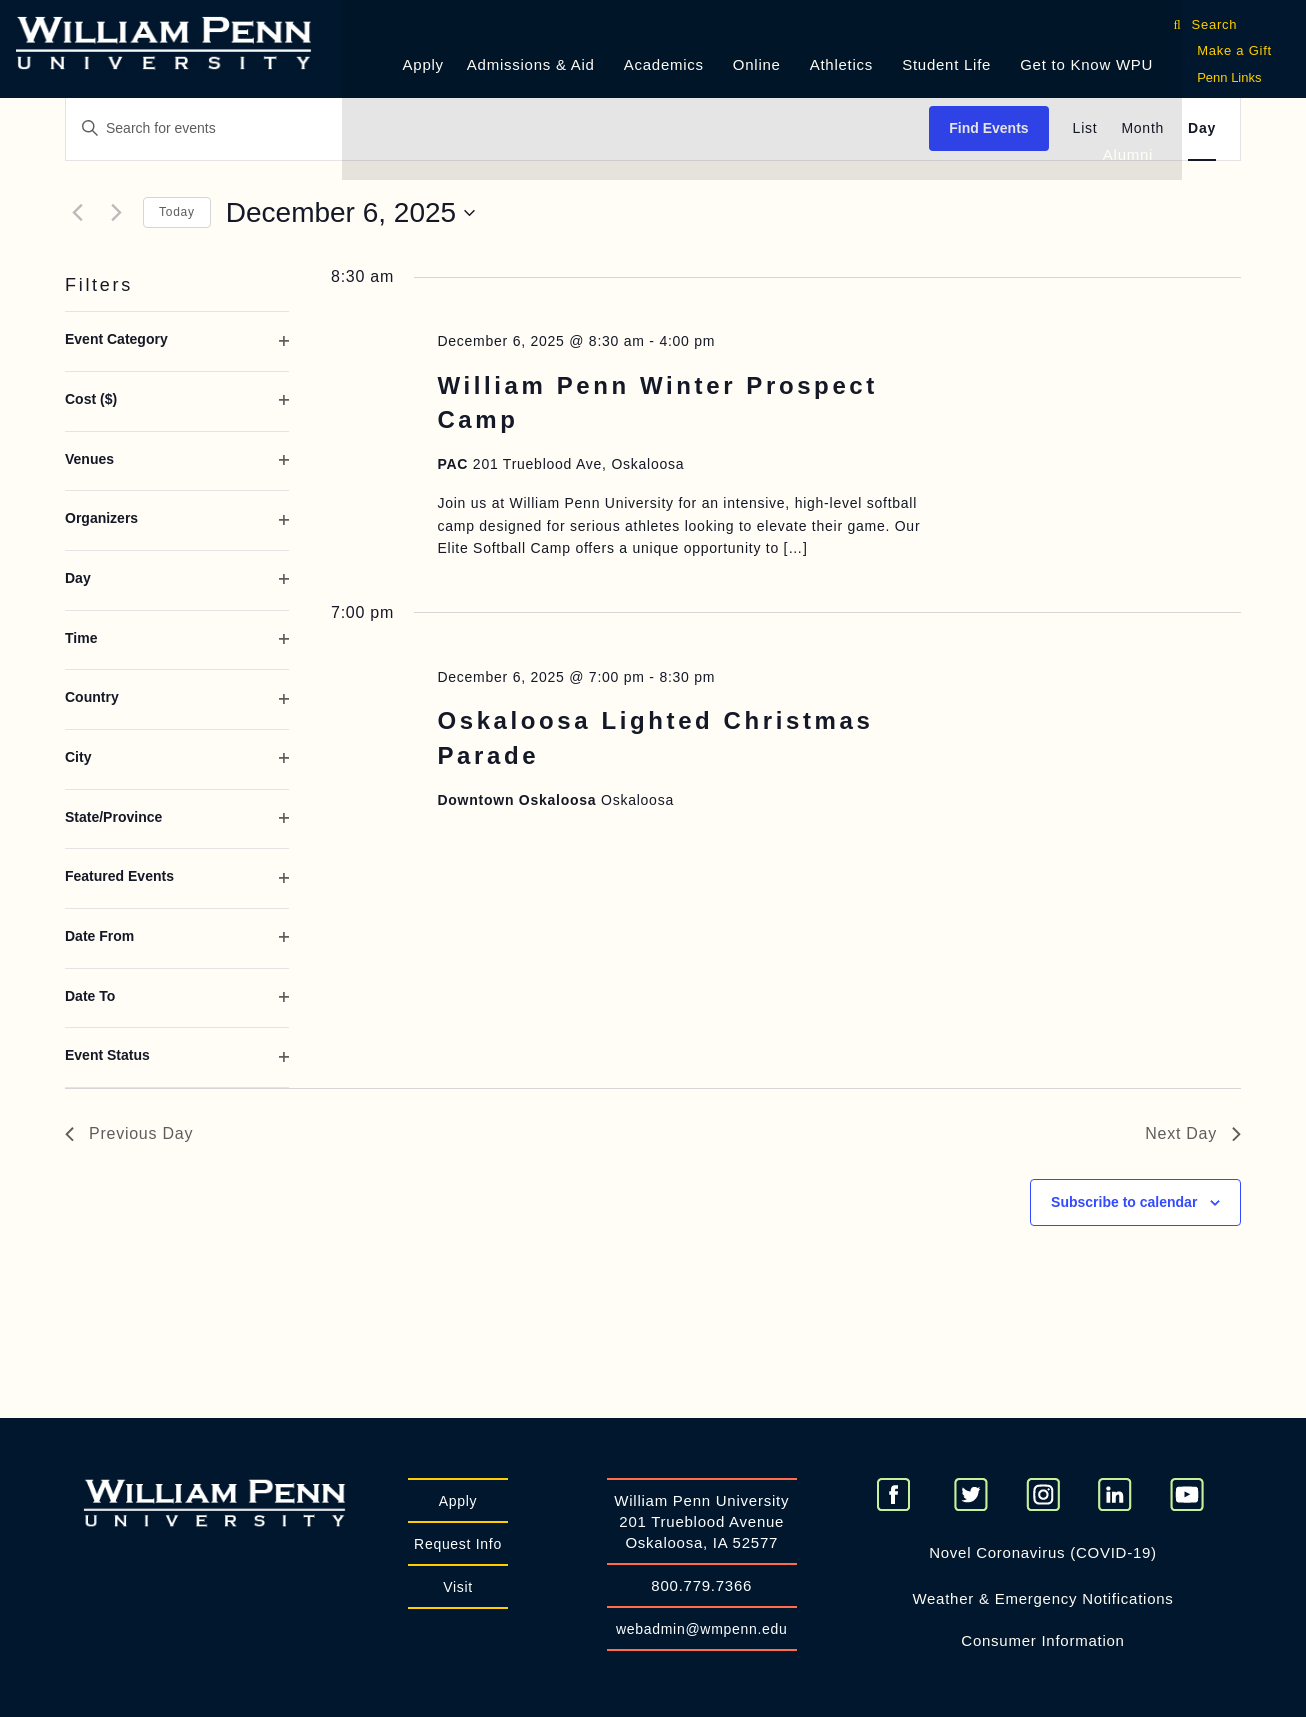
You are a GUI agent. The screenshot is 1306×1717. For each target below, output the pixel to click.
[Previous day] (77, 213)
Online (757, 64)
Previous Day (129, 1133)
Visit (458, 1587)
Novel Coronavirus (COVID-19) (1043, 1552)
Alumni (1128, 154)
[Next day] (116, 213)
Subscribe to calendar (1124, 1202)
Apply (423, 64)
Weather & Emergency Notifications (1042, 1598)
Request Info (458, 1544)
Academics (664, 64)
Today (177, 212)
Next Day (1193, 1133)
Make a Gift (1234, 50)
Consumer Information (1042, 1640)
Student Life (946, 64)
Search (1217, 24)
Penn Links (1229, 77)
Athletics (841, 64)
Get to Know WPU (1086, 64)
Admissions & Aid (531, 64)
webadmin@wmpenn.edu (702, 1629)
